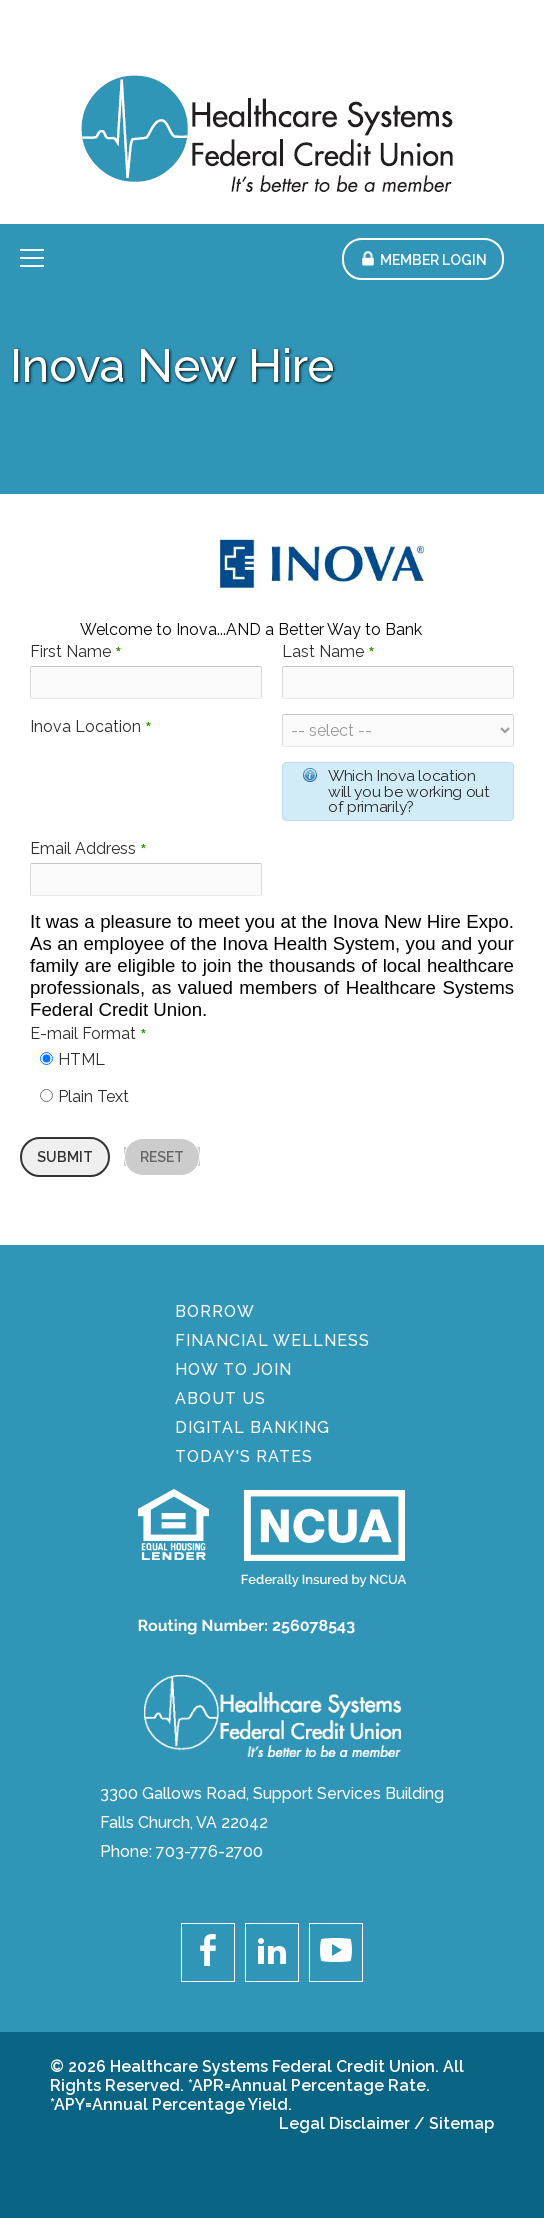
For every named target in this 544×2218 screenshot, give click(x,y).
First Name (76, 651)
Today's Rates (244, 1456)
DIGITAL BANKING (252, 1427)
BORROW (215, 1311)
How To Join (233, 1369)
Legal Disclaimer (344, 2123)
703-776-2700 (209, 1851)
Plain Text (93, 1096)
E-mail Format (88, 1033)
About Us (220, 1398)
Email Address (88, 848)
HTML (81, 1059)
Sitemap (461, 2123)
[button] (423, 259)
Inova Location (91, 726)
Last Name (328, 651)
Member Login (433, 260)
